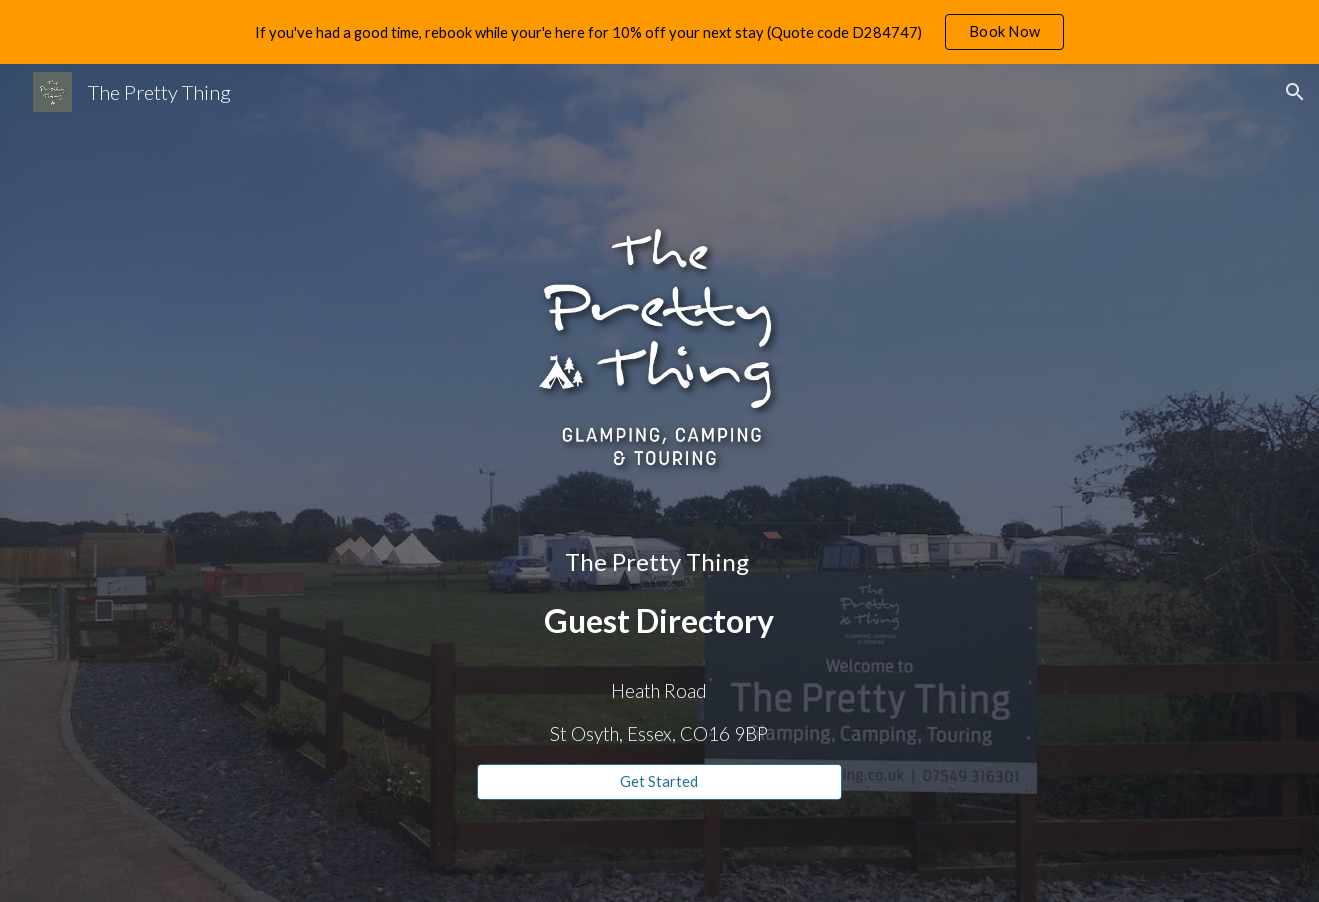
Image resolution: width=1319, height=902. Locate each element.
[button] (1295, 92)
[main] (659, 594)
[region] (659, 32)
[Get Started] (659, 782)
